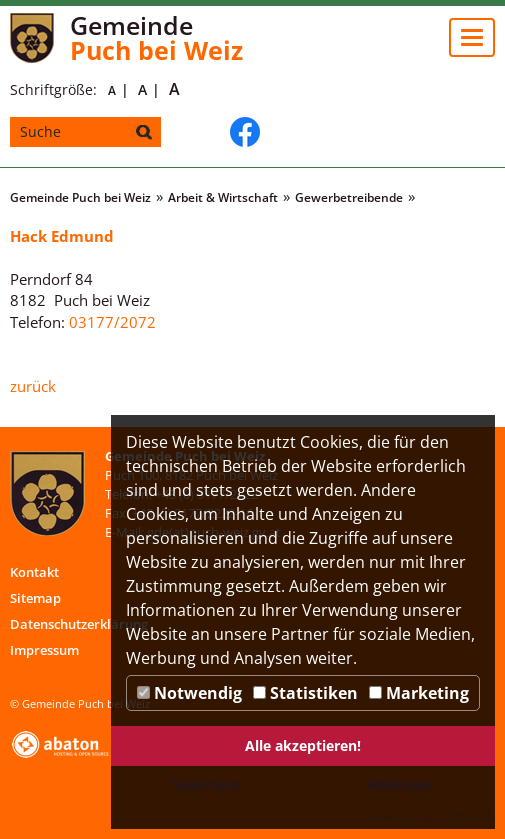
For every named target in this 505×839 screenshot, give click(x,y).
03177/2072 (112, 322)
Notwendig (189, 693)
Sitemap (35, 598)
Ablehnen (399, 784)
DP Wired (464, 816)
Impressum (44, 650)
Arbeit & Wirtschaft (223, 197)
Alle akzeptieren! (303, 745)
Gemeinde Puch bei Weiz (80, 197)
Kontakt (34, 572)
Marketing (419, 693)
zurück (33, 386)
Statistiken (305, 693)
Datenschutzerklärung (79, 624)
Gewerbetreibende (349, 197)
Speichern (207, 784)
